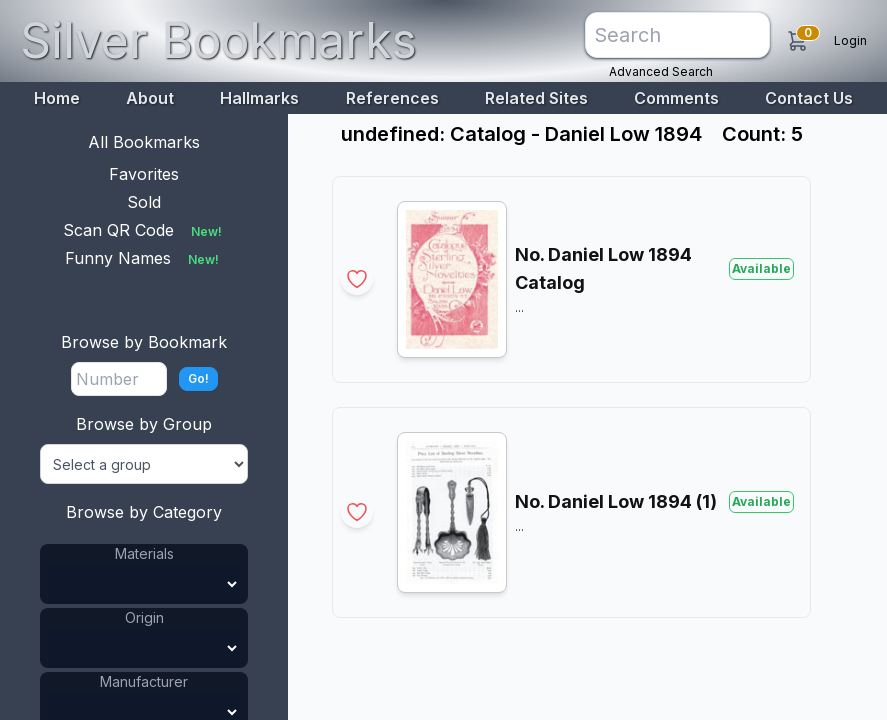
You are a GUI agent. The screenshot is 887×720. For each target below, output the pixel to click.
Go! (198, 378)
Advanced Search (661, 71)
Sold (144, 202)
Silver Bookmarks (218, 40)
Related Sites (536, 98)
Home (57, 98)
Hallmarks (259, 98)
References (392, 98)
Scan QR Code (144, 230)
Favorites (144, 174)
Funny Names (144, 258)
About (150, 98)
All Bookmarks (144, 142)
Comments (676, 98)
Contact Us (809, 98)
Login (850, 40)
